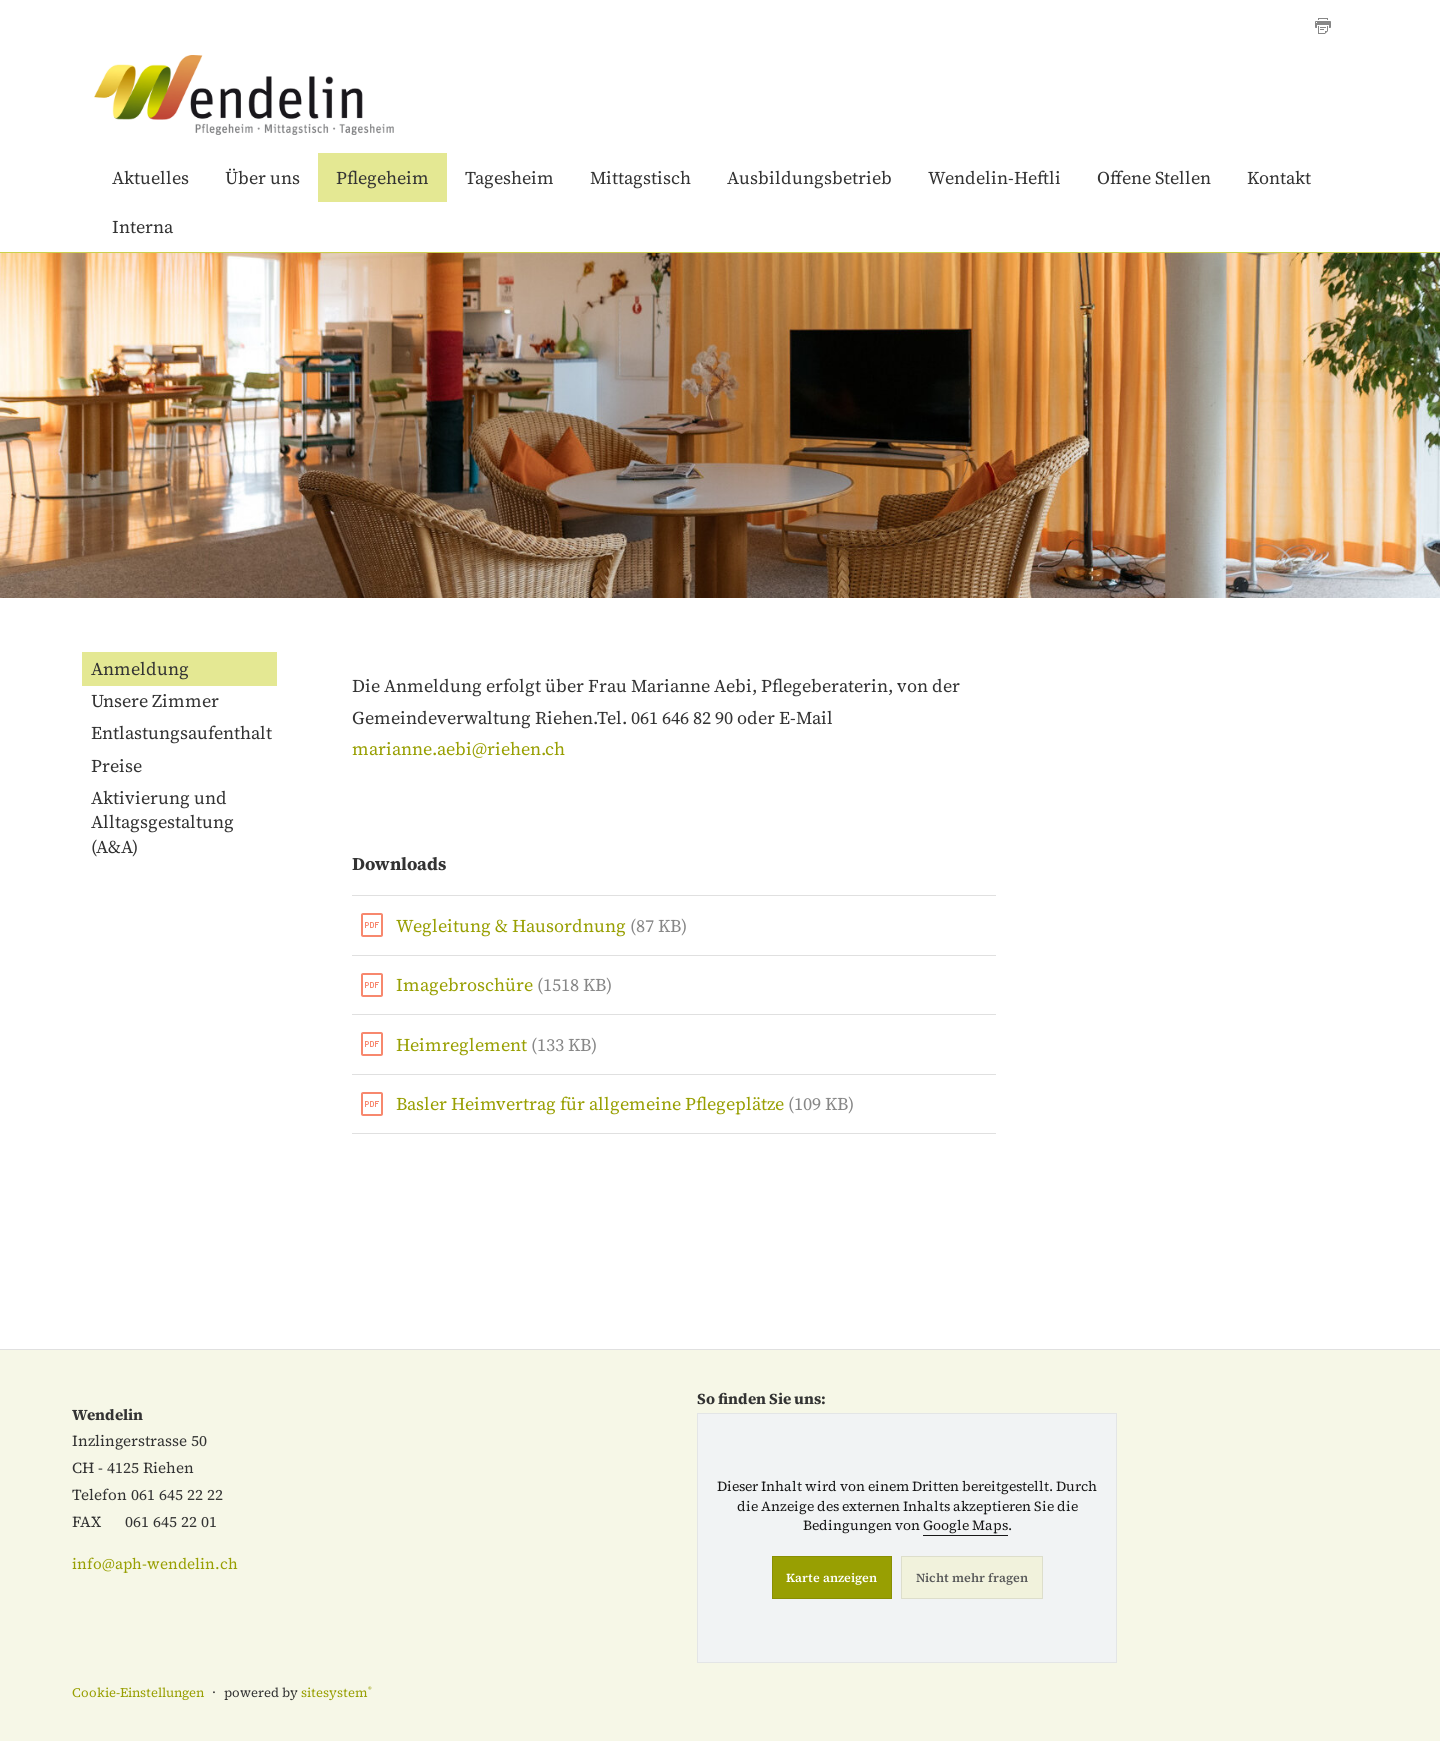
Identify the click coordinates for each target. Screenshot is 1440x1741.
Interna (142, 226)
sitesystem (336, 1692)
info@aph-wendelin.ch (155, 1563)
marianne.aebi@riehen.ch (458, 748)
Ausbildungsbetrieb (809, 177)
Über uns (262, 177)
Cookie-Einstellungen (138, 1692)
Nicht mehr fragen (972, 1577)
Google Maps (965, 1525)
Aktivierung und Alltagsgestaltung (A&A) (162, 822)
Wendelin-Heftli (994, 177)
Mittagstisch (640, 177)
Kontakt (1279, 177)
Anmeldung (140, 668)
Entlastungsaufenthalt (181, 732)
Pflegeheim (382, 177)
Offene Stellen (1154, 177)
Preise (116, 765)
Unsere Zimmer (155, 700)
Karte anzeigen (831, 1577)
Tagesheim (509, 177)
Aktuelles (150, 177)
